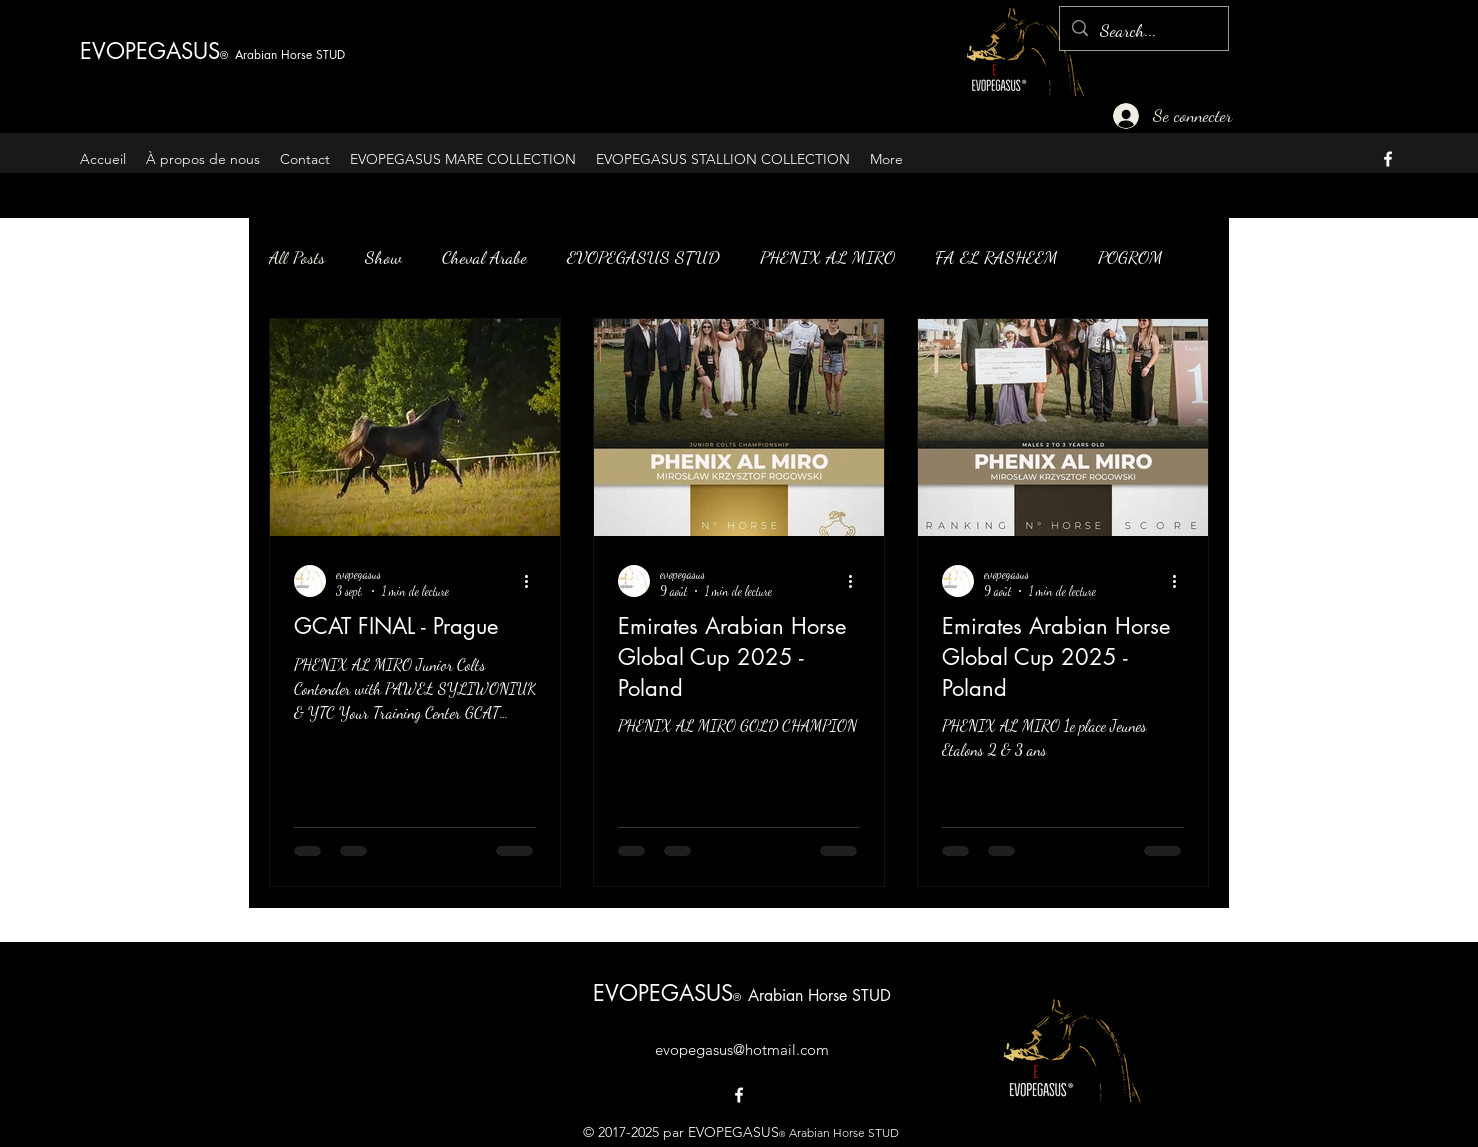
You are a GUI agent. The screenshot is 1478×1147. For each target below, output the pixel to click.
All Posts (297, 257)
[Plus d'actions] (533, 581)
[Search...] (1143, 31)
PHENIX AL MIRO (827, 257)
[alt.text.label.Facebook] (1388, 159)
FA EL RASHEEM (996, 257)
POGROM (1130, 257)
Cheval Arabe (484, 257)
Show (383, 257)
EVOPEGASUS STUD (643, 257)
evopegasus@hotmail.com (742, 1049)
